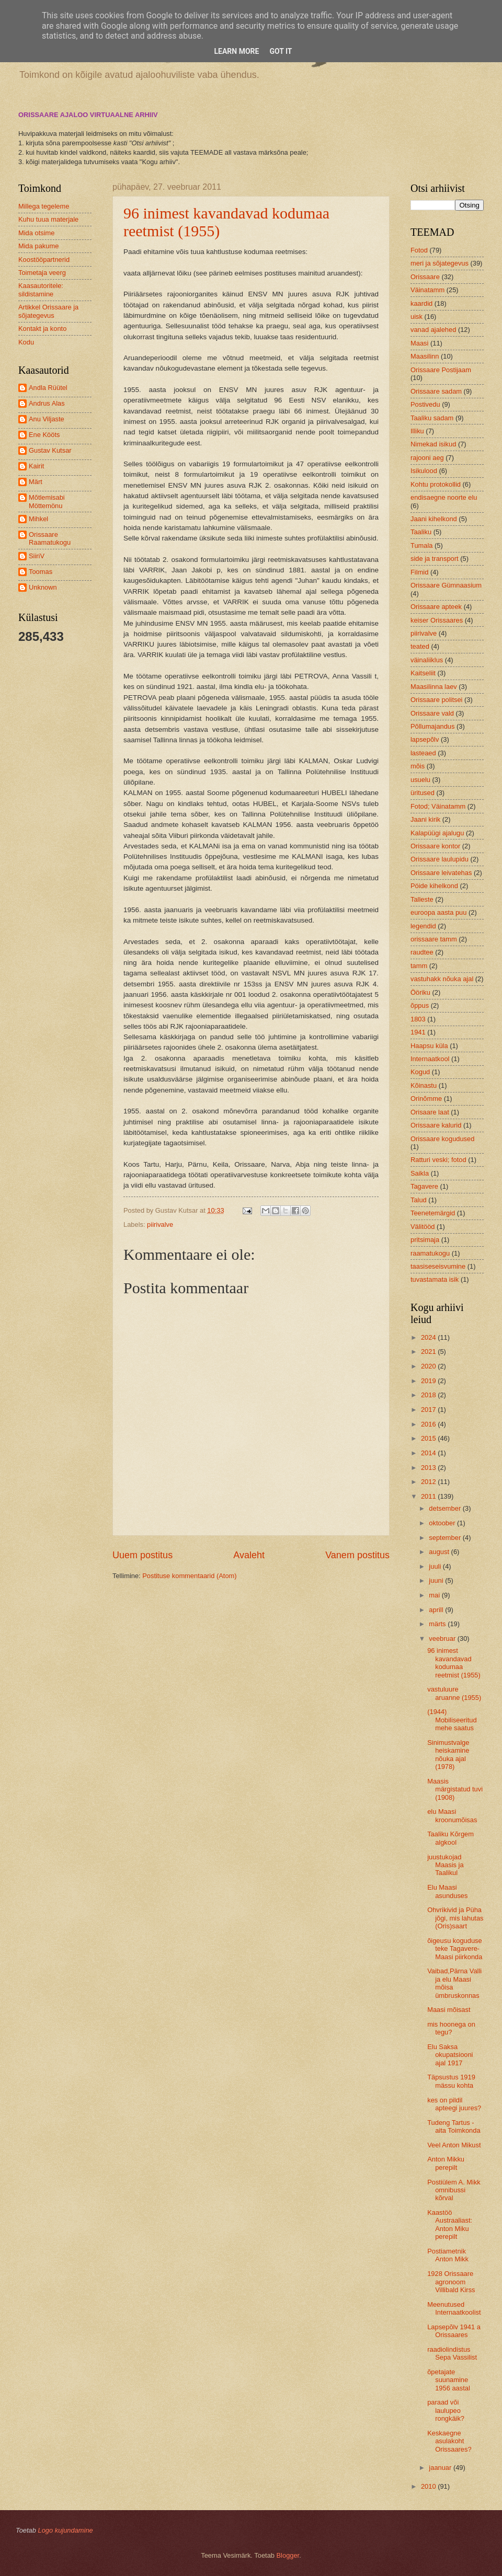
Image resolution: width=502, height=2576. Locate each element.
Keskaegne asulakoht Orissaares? (449, 2441)
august (440, 1552)
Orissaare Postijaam (440, 370)
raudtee (421, 952)
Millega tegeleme (43, 206)
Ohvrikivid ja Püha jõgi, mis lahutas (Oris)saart (455, 1918)
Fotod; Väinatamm (437, 806)
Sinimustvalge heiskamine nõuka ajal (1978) (448, 1754)
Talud (418, 1200)
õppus (419, 1005)
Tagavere (424, 1186)
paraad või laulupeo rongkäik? (445, 2410)
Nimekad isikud (433, 444)
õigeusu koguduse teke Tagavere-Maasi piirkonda (454, 1949)
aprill (437, 1610)
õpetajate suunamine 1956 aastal (448, 2380)
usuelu (420, 780)
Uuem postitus (142, 1555)
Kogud (420, 1072)
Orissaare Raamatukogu (50, 538)
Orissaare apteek (436, 607)
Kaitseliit (423, 673)
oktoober (443, 1523)
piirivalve (160, 1224)
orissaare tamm (433, 939)
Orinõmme (426, 1098)
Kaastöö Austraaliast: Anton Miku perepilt (449, 2224)
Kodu (26, 342)
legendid (423, 926)
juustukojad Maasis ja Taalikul (445, 1865)
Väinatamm (427, 290)
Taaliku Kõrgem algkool (450, 1838)
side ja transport (434, 558)
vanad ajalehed (433, 330)
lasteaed (423, 753)
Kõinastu (423, 1085)
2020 (429, 1366)
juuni (437, 1580)
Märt (35, 482)
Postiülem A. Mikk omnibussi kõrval (454, 2190)
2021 (429, 1351)
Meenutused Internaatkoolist (454, 2308)
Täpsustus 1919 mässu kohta (451, 2081)
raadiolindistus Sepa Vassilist (452, 2353)
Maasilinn (424, 356)
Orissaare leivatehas (441, 873)
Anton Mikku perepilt (445, 2163)
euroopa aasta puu (438, 912)
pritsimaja (424, 1240)
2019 (429, 1381)
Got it (280, 51)
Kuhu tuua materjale (48, 219)
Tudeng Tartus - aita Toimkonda (453, 2126)
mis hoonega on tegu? (451, 2028)
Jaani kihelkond (433, 519)
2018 (429, 1395)
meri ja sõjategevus (439, 263)
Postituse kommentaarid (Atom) (189, 1576)
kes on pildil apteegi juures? (454, 2104)
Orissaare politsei (436, 700)
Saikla (419, 1173)
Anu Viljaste (46, 419)
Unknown (43, 587)
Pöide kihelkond (434, 886)
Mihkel (38, 519)
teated (419, 646)
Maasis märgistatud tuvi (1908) (455, 1789)
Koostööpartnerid (44, 259)
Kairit (36, 466)
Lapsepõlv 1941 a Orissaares (454, 2331)
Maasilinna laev (433, 687)
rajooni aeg (427, 458)
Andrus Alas (47, 403)
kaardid (421, 303)
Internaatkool (429, 1059)
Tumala (421, 545)
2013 (429, 1467)
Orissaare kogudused (442, 1139)
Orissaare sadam (436, 391)
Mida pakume (38, 246)
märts (438, 1624)
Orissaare (425, 277)
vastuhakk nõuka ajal (441, 979)
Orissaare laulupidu (439, 859)
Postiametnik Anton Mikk (448, 2255)
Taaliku (420, 532)
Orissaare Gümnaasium (446, 585)
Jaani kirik (425, 819)
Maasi (419, 343)
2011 (429, 1496)
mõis (417, 766)
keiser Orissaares (436, 620)
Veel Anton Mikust (454, 2145)
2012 (429, 1482)
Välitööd (422, 1226)
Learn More (236, 51)
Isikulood (423, 471)
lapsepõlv (424, 739)
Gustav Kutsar (50, 450)
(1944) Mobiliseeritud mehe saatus (451, 1720)
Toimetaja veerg (42, 273)
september (445, 1538)
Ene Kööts (44, 435)
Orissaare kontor (435, 846)
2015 (429, 1438)
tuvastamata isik (434, 1279)
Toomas (40, 572)
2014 (429, 1453)
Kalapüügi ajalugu (437, 833)
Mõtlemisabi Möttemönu (47, 501)
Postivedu (425, 404)
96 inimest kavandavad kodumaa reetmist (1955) (454, 1662)
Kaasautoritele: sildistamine (40, 289)
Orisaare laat (429, 1112)
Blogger (288, 2555)
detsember (445, 1508)
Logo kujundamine (65, 2530)
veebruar (443, 1638)
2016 (429, 1424)
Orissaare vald (432, 713)
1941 (418, 1032)
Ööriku (420, 992)
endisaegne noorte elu (443, 497)
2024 (429, 1337)
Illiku (417, 431)
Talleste (421, 899)
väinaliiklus (426, 660)
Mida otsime (36, 233)
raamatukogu (430, 1253)
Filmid (419, 572)
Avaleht (249, 1555)
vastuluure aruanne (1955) (454, 1693)
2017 (429, 1409)
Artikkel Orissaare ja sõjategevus (48, 311)
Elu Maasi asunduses (447, 1891)
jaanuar (441, 2467)
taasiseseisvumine (437, 1266)
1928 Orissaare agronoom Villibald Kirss (451, 2282)
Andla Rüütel (48, 388)
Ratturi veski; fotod (438, 1160)
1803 (418, 1019)
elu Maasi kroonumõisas (452, 1815)
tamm (418, 966)
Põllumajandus (432, 726)
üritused (422, 793)
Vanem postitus (357, 1555)
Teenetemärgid (432, 1213)
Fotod (419, 250)
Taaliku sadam (431, 418)
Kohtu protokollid (435, 484)
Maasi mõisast (448, 2010)
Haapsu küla (429, 1046)
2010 (429, 2486)
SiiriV (36, 556)
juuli (435, 1566)
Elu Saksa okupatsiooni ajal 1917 (450, 2055)
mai (435, 1595)
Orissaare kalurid (435, 1125)
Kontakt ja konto (42, 328)
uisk (416, 316)
